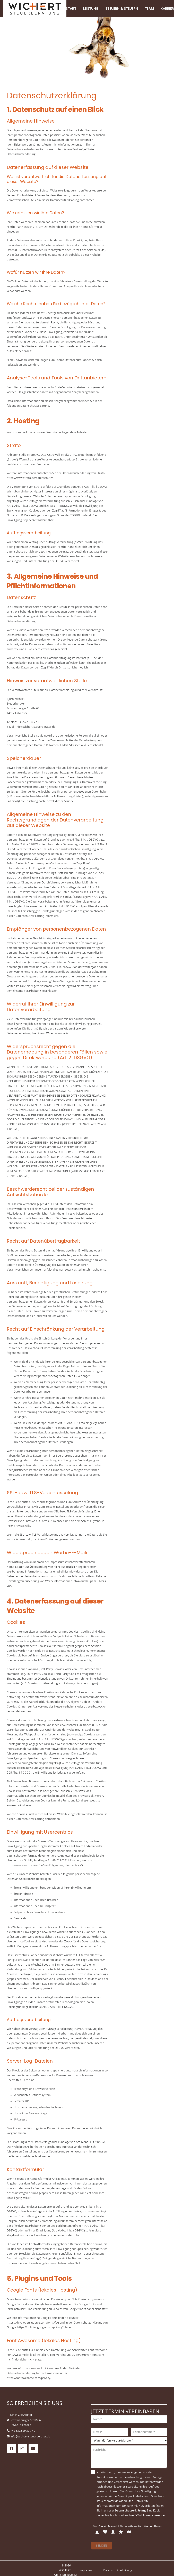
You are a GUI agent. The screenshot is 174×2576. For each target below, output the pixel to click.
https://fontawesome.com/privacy (28, 2378)
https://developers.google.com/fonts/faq (33, 2322)
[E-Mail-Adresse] (33, 2448)
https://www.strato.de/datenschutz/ (30, 478)
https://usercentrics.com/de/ (25, 1865)
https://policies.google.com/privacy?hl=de (44, 2327)
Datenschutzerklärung (130, 2510)
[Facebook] (11, 2448)
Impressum (87, 2570)
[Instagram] (22, 2448)
